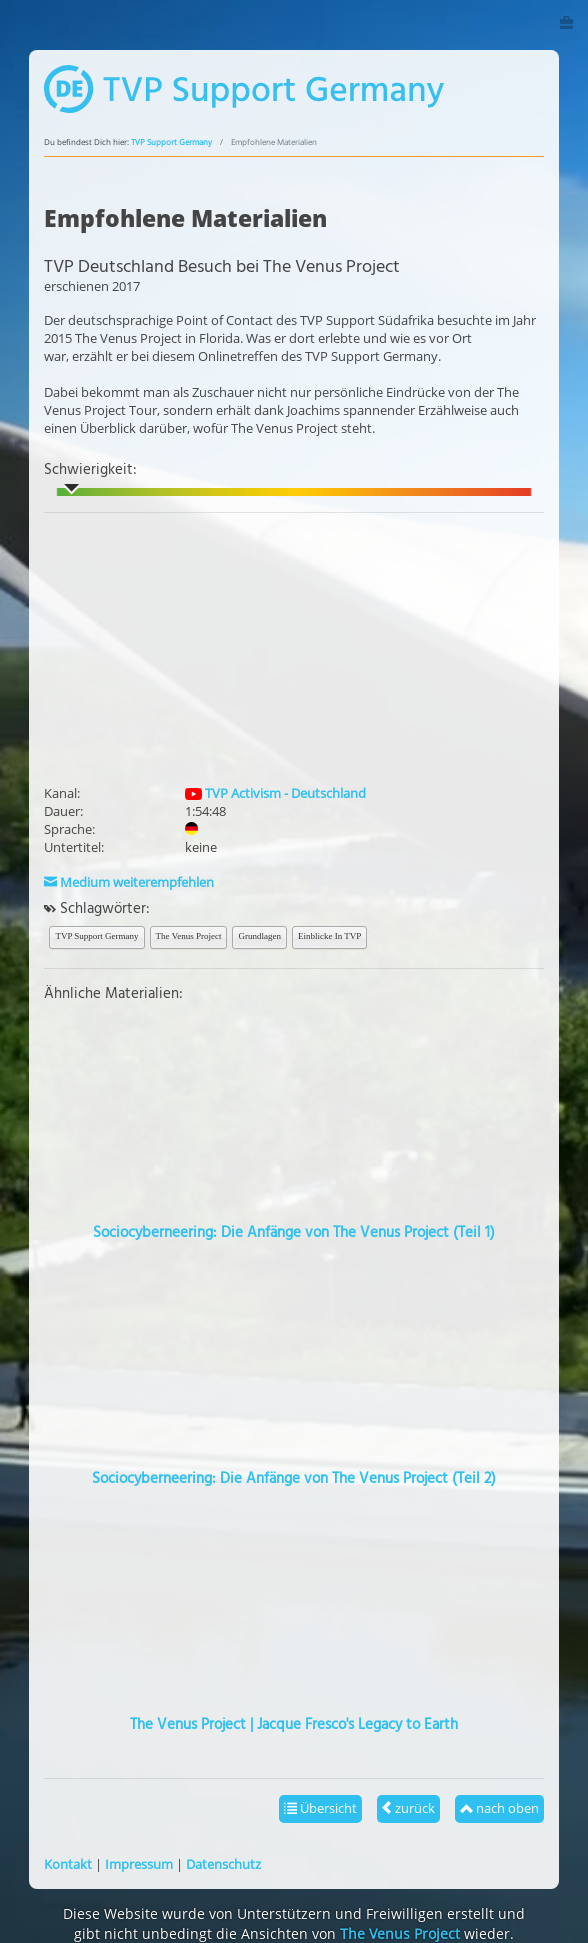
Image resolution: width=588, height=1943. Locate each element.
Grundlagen (259, 936)
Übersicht (320, 1808)
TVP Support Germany (171, 142)
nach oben (499, 1808)
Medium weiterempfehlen (129, 882)
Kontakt (68, 1864)
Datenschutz (223, 1864)
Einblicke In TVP (329, 936)
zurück (408, 1808)
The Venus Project (189, 936)
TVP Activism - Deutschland (275, 793)
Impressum (139, 1864)
